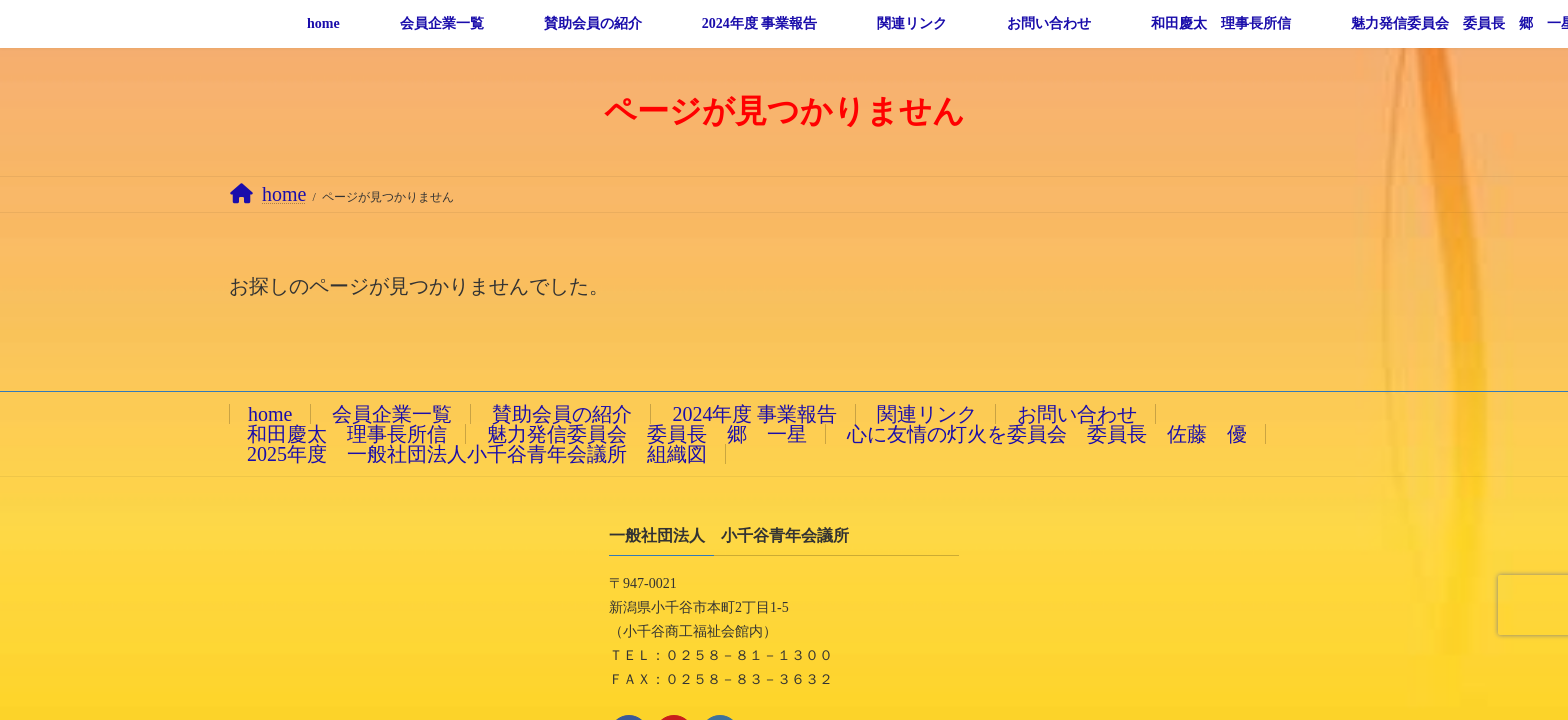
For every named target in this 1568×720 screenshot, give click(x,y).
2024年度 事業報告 (754, 414)
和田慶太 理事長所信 (347, 434)
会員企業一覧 (392, 414)
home (270, 414)
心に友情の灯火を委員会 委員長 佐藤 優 (1047, 434)
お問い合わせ (1077, 414)
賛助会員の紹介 (562, 414)
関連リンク (927, 414)
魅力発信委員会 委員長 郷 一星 (647, 434)
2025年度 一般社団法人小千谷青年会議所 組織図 (477, 454)
